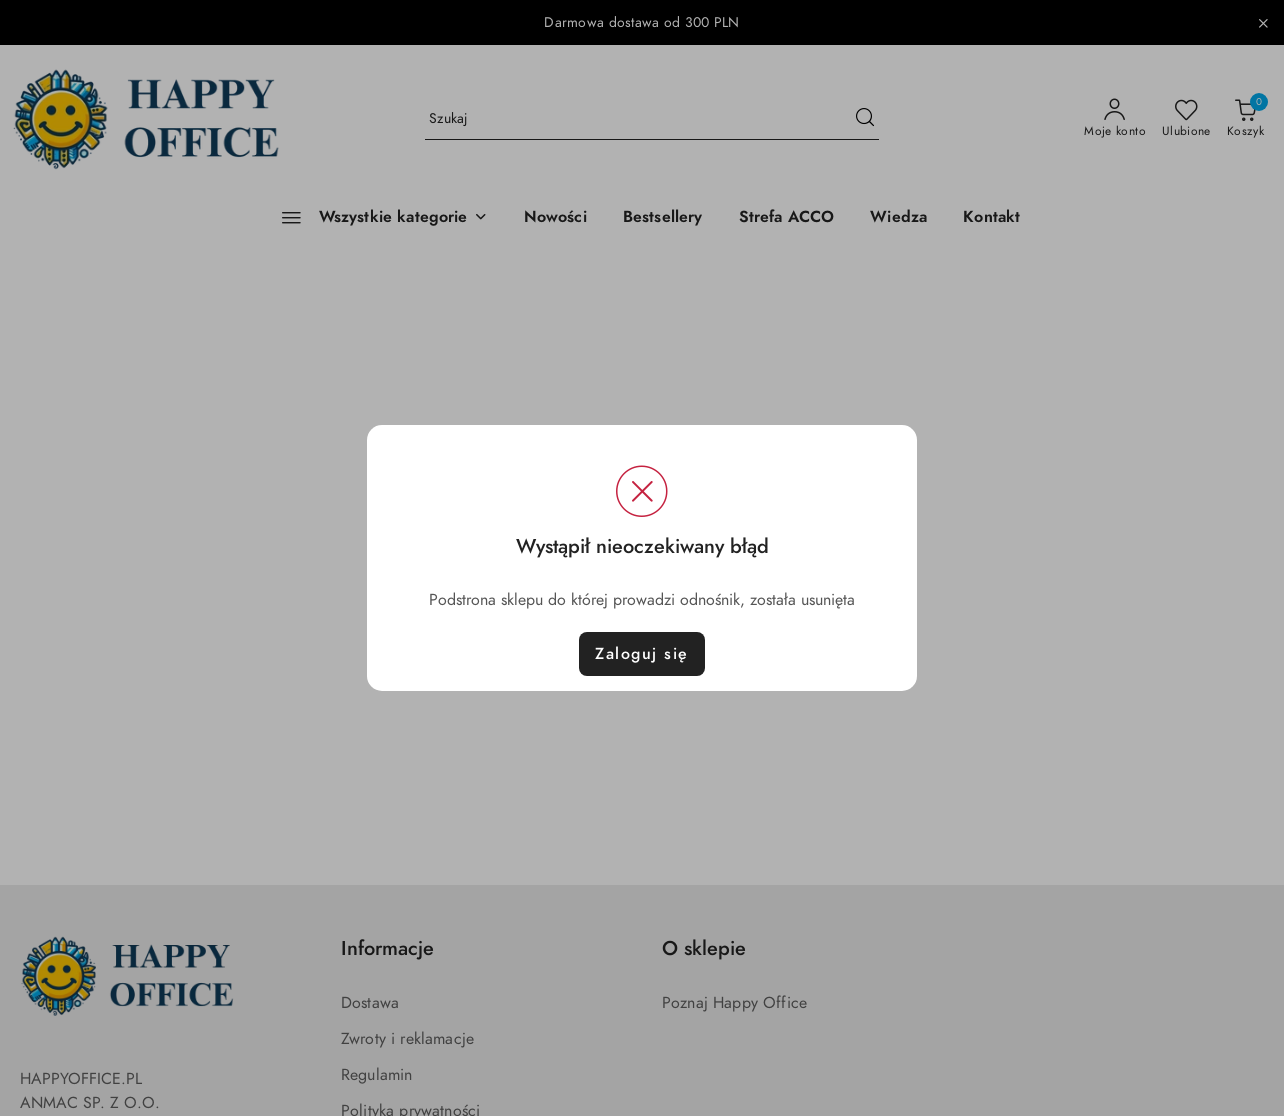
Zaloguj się (642, 654)
